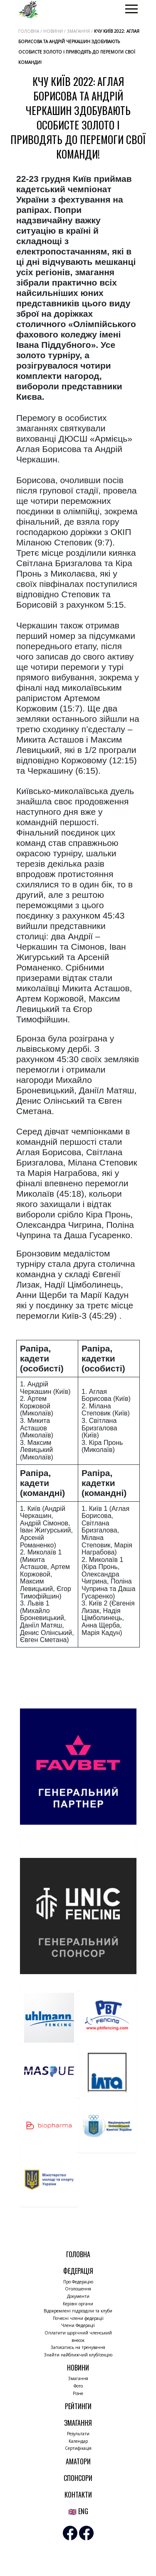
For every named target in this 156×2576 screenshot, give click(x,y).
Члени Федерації (78, 2325)
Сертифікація (78, 2448)
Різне (78, 2393)
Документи (78, 2296)
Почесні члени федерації (78, 2318)
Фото (78, 2386)
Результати (78, 2434)
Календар (78, 2441)
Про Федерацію (78, 2282)
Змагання (78, 2378)
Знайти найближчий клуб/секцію (78, 2355)
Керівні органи (78, 2304)
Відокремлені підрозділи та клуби (78, 2311)
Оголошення (78, 2289)
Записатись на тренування (78, 2347)
